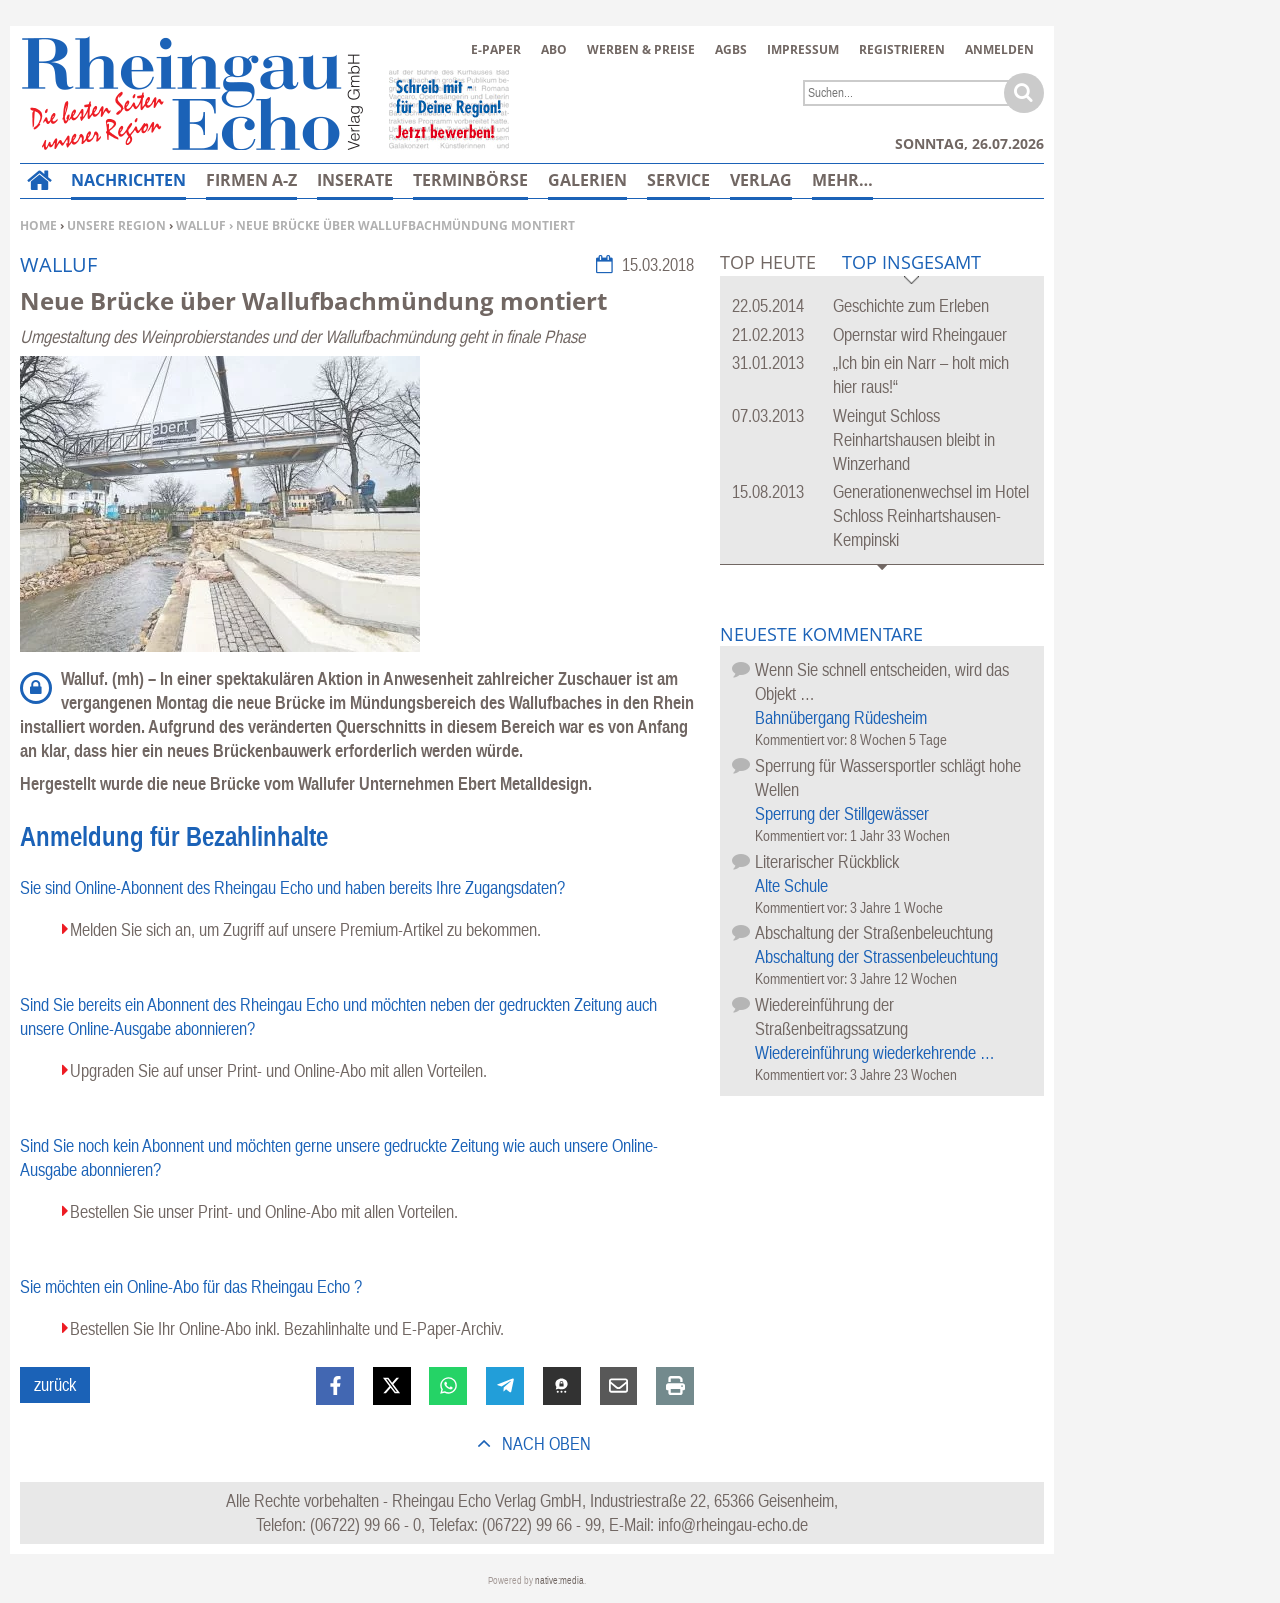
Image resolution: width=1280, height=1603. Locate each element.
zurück (55, 1384)
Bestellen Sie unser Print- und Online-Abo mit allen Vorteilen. (264, 1211)
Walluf (201, 225)
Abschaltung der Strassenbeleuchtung (876, 956)
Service (678, 180)
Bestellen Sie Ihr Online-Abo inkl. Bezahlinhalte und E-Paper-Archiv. (287, 1328)
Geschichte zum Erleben (911, 305)
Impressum (803, 49)
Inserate (355, 180)
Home (38, 225)
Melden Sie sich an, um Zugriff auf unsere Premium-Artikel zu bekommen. (305, 929)
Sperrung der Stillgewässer (842, 813)
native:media (559, 1580)
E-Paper (496, 49)
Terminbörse (470, 180)
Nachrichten (128, 180)
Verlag (761, 180)
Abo (554, 49)
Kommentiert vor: (802, 739)
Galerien (587, 180)
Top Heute (768, 262)
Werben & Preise (641, 49)
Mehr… (842, 180)
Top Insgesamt (911, 263)
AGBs (731, 49)
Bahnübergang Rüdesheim (841, 717)
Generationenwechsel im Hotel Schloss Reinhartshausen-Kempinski (931, 515)
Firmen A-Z (251, 180)
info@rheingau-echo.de (733, 1524)
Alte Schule (791, 885)
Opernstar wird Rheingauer (920, 334)
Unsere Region (116, 225)
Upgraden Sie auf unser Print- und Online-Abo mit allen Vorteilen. (278, 1070)
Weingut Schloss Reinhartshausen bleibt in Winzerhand (914, 439)
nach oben (544, 1443)
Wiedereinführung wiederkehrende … (875, 1052)
